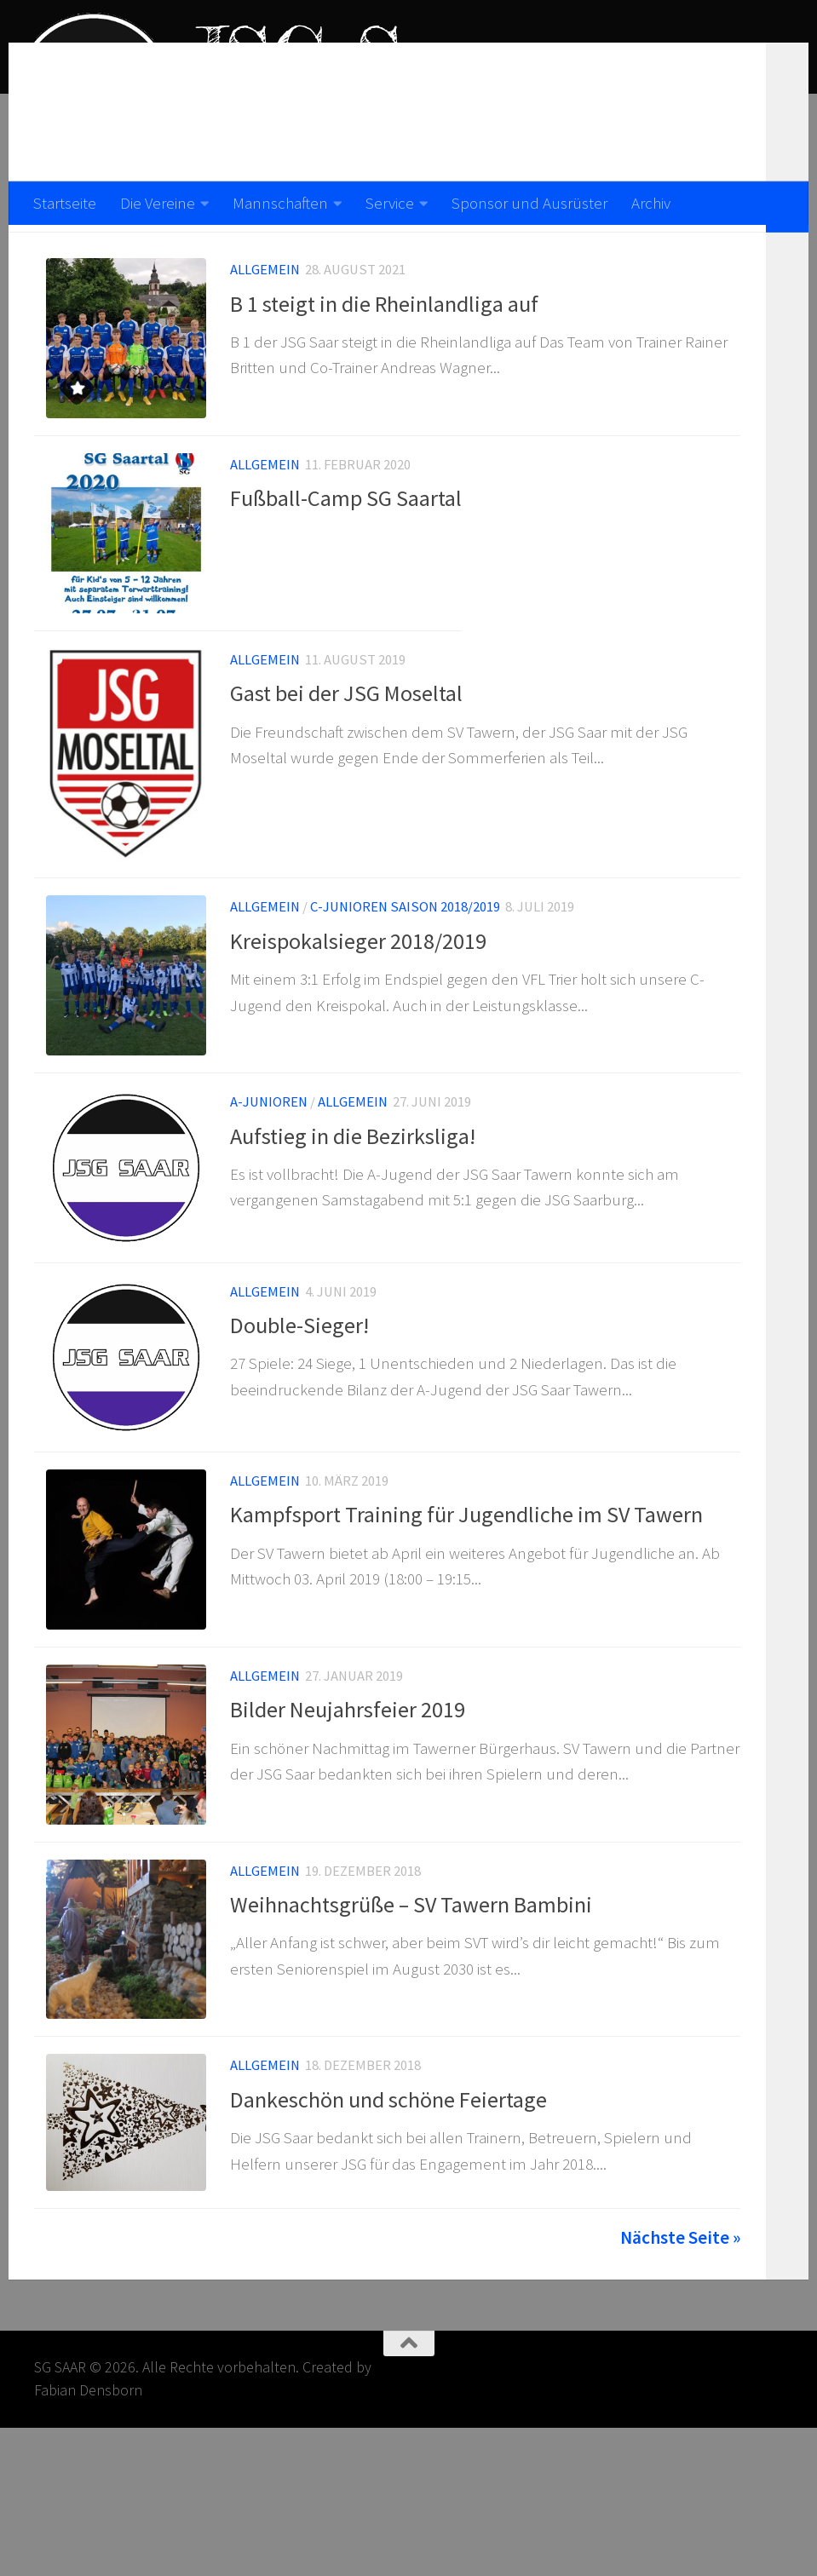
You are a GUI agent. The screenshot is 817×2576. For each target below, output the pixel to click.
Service (389, 203)
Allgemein (265, 313)
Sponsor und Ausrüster (529, 203)
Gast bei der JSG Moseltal (346, 758)
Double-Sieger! (299, 1423)
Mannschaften (280, 203)
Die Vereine (157, 203)
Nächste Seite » (680, 2385)
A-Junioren (269, 1190)
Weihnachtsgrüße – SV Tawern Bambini (411, 2033)
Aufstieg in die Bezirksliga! (352, 1224)
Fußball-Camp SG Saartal (346, 552)
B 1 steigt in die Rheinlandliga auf (384, 347)
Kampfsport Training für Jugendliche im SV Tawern (466, 1622)
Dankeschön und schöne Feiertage (388, 2238)
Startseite (64, 203)
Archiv (650, 203)
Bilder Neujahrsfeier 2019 (347, 1828)
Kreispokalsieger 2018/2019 (358, 1018)
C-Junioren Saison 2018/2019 (405, 985)
